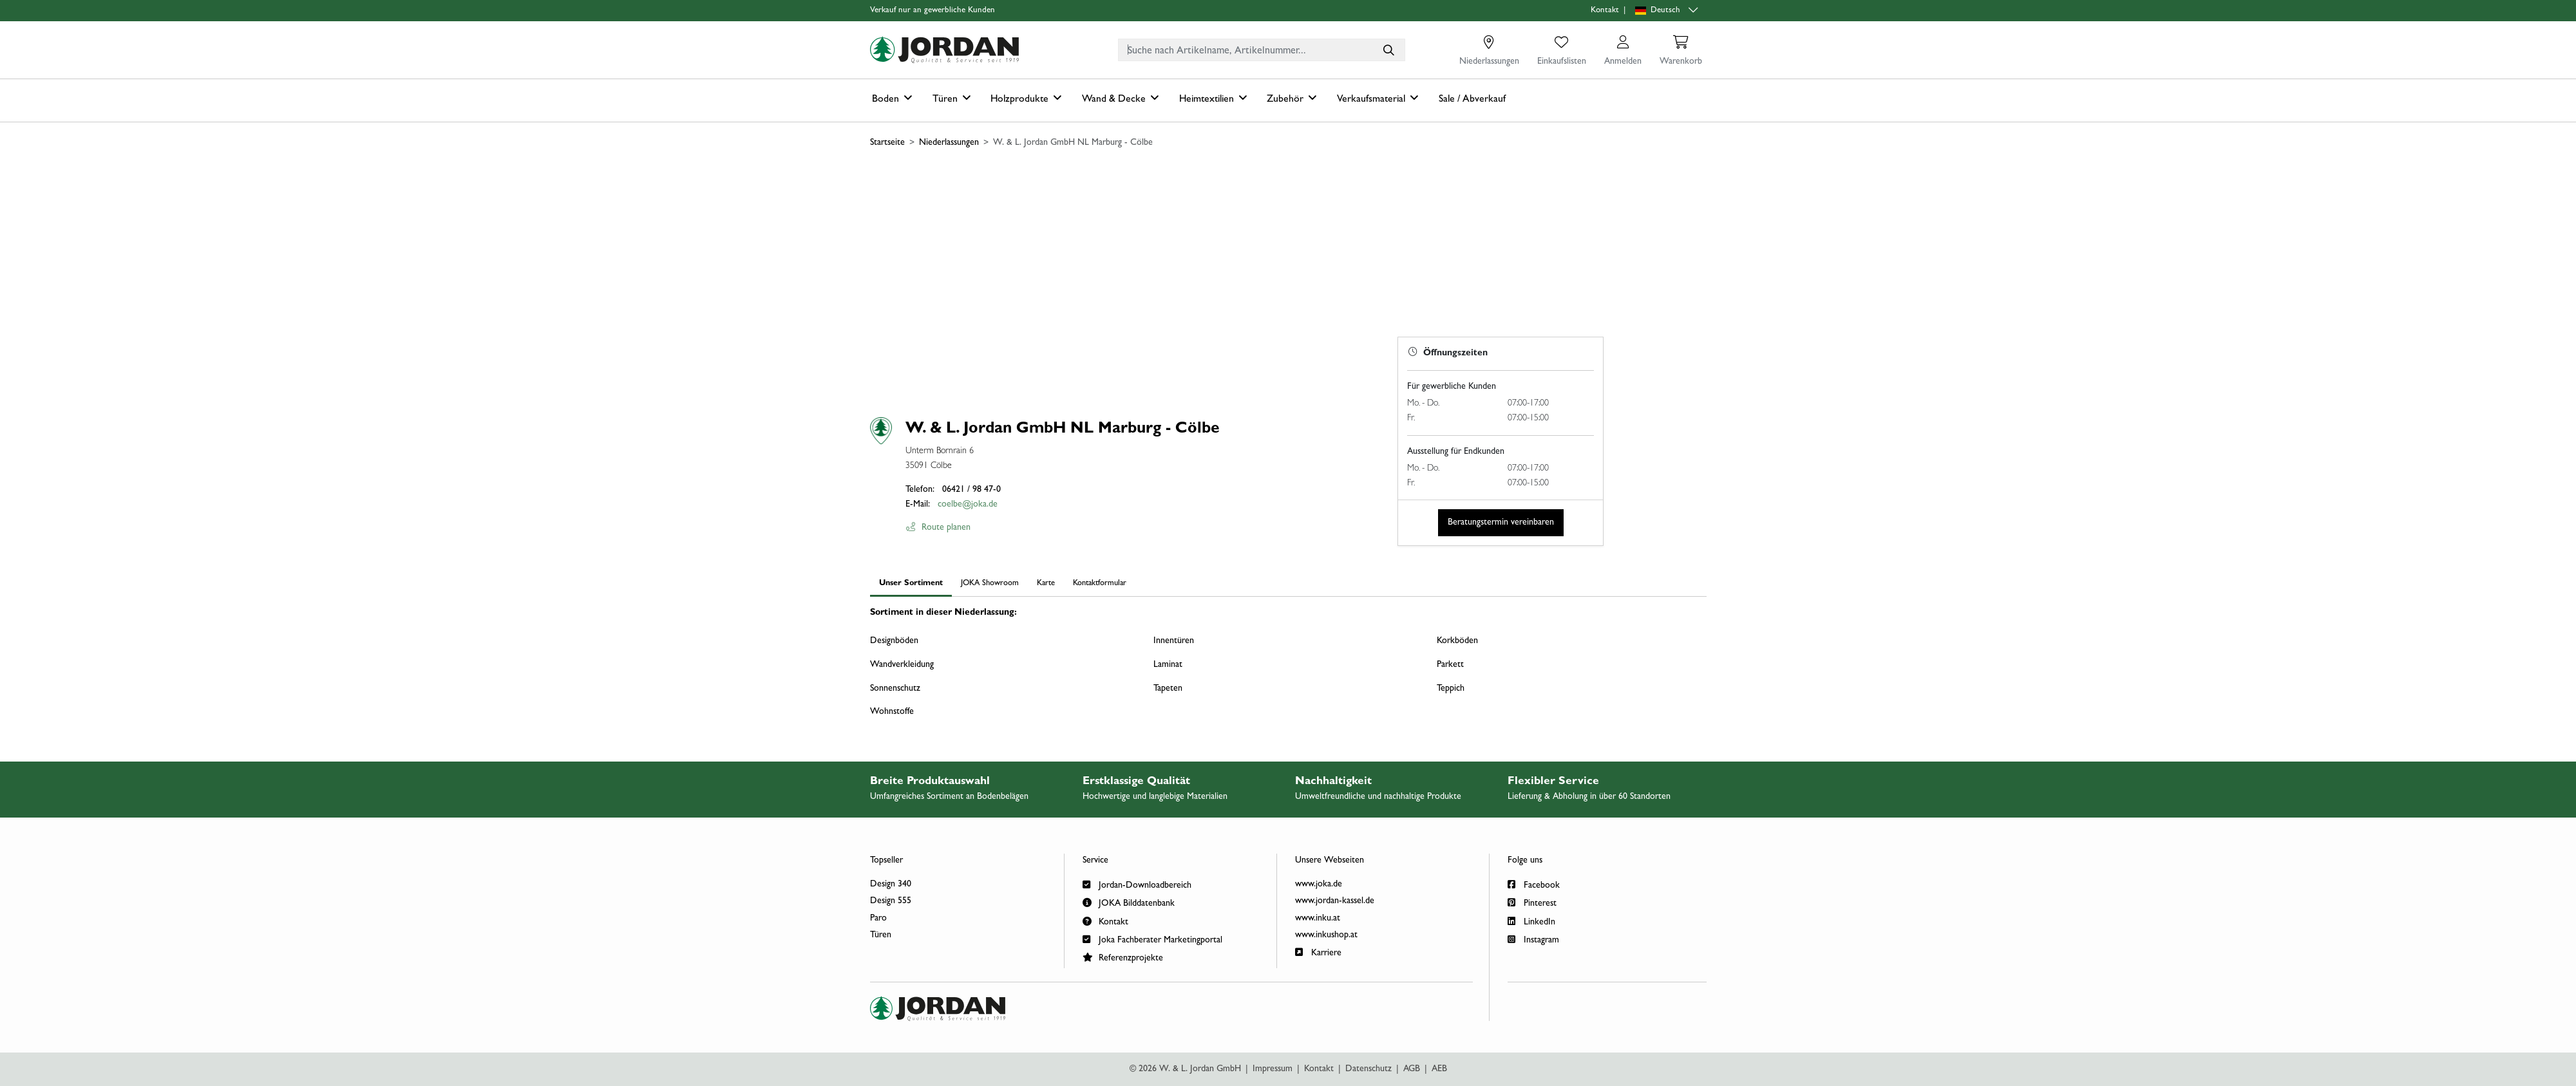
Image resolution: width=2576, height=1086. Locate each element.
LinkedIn (1531, 921)
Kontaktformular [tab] (1099, 583)
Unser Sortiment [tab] (911, 583)
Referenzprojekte (1123, 957)
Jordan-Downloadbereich (1137, 884)
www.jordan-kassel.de (1334, 901)
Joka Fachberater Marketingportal (1152, 939)
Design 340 (890, 884)
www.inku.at (1317, 918)
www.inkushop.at (1326, 935)
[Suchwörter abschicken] (1388, 50)
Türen (880, 935)
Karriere (1318, 952)
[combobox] (1261, 50)
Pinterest (1532, 902)
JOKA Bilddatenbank (1129, 902)
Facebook (1534, 884)
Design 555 (890, 901)
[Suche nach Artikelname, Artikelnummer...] (1388, 50)
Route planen (938, 527)
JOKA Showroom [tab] (990, 583)
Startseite (887, 142)
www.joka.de (1318, 884)
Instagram (1533, 939)
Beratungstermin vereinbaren (1501, 522)
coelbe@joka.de (968, 504)
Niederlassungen (949, 142)
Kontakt (1605, 10)
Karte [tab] (1046, 583)
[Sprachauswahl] (1668, 10)
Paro (878, 918)
